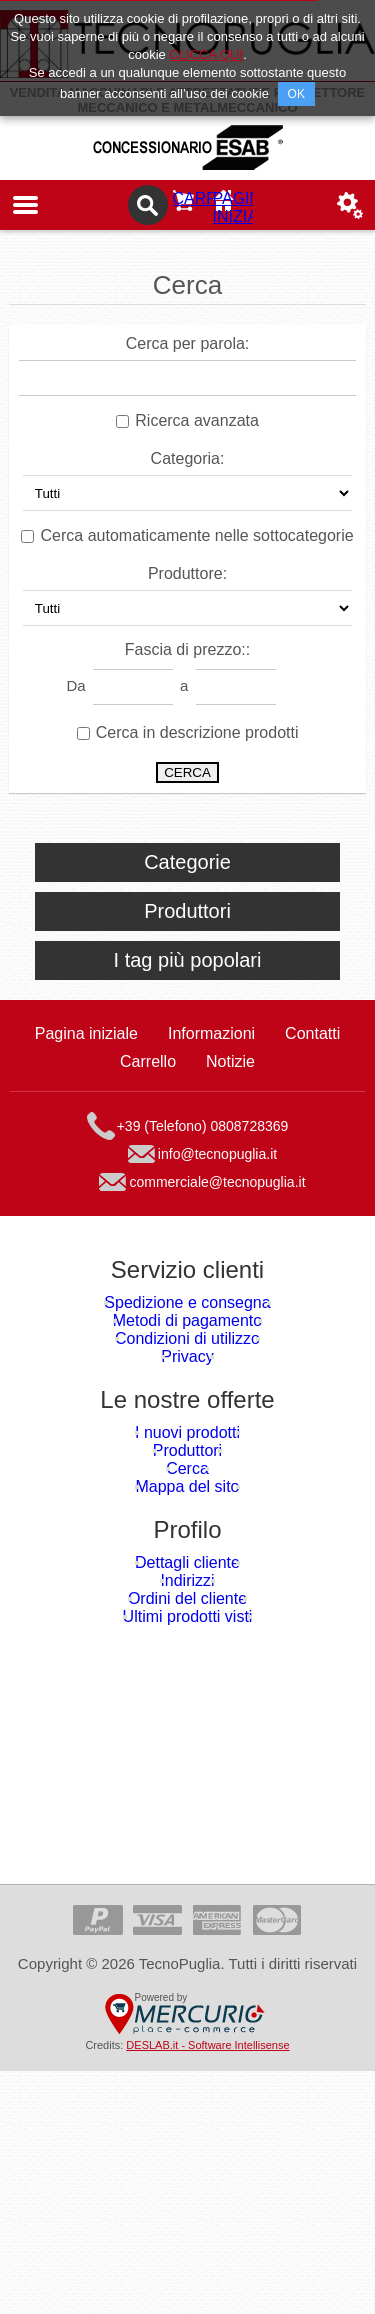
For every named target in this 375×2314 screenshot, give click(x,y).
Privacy (187, 1438)
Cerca (187, 1607)
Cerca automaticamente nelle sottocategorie (197, 535)
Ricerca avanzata (197, 420)
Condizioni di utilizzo (188, 1401)
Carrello (188, 205)
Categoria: (188, 458)
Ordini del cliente (188, 1813)
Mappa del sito (188, 1644)
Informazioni (211, 1048)
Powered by (161, 2240)
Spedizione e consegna (188, 1327)
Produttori (187, 1570)
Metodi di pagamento (187, 1364)
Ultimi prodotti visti (188, 1850)
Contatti (312, 1048)
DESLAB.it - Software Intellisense (207, 2288)
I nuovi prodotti (187, 1533)
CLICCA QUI (206, 54)
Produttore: (187, 573)
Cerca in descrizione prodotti (197, 732)
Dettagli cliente (187, 1739)
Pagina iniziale (238, 205)
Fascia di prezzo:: (187, 649)
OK (296, 94)
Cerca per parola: (188, 343)
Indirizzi (187, 1776)
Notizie (230, 1076)
